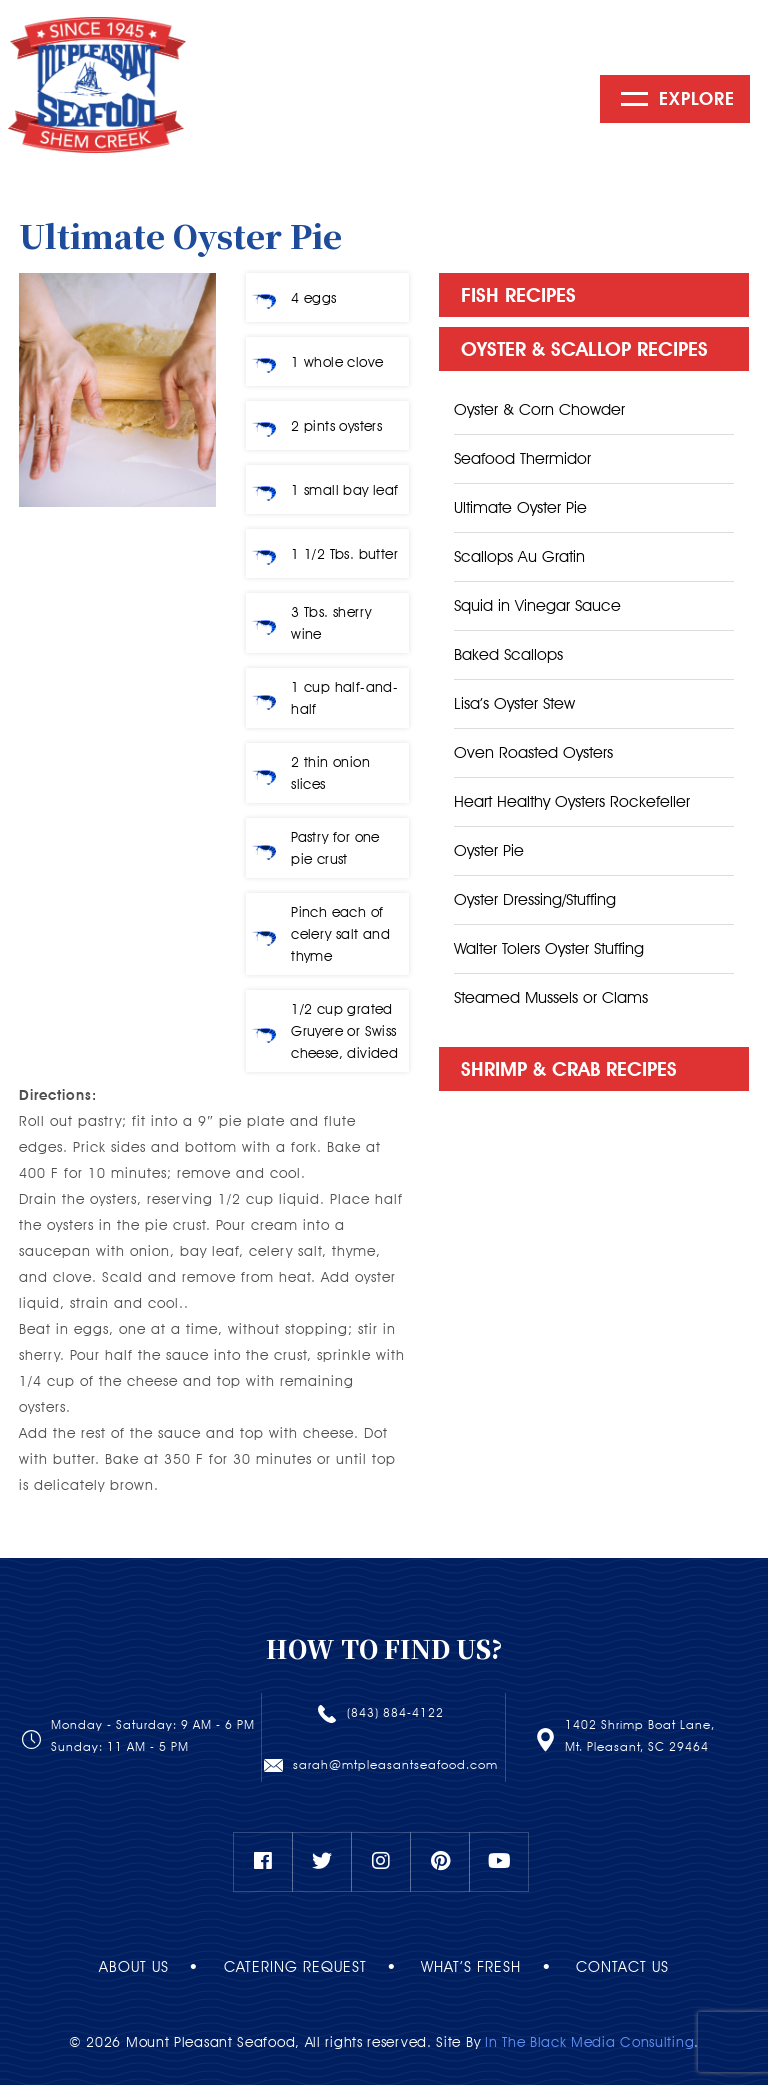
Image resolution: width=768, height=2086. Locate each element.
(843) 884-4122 (395, 1713)
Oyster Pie (489, 851)
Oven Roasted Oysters (533, 753)
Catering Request (289, 1968)
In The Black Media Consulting (589, 2043)
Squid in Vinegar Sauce (537, 606)
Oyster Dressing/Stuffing (535, 900)
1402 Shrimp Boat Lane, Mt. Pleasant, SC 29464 (640, 1736)
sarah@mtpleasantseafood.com (395, 1764)
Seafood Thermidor (522, 459)
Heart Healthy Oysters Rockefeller (572, 802)
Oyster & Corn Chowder (539, 410)
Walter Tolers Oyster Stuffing (549, 949)
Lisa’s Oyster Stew (514, 704)
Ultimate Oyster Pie (520, 508)
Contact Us (639, 1968)
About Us (117, 1968)
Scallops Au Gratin (519, 557)
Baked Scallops (508, 655)
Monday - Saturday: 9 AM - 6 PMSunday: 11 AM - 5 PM (153, 1736)
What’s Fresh (477, 1968)
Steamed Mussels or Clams (551, 998)
